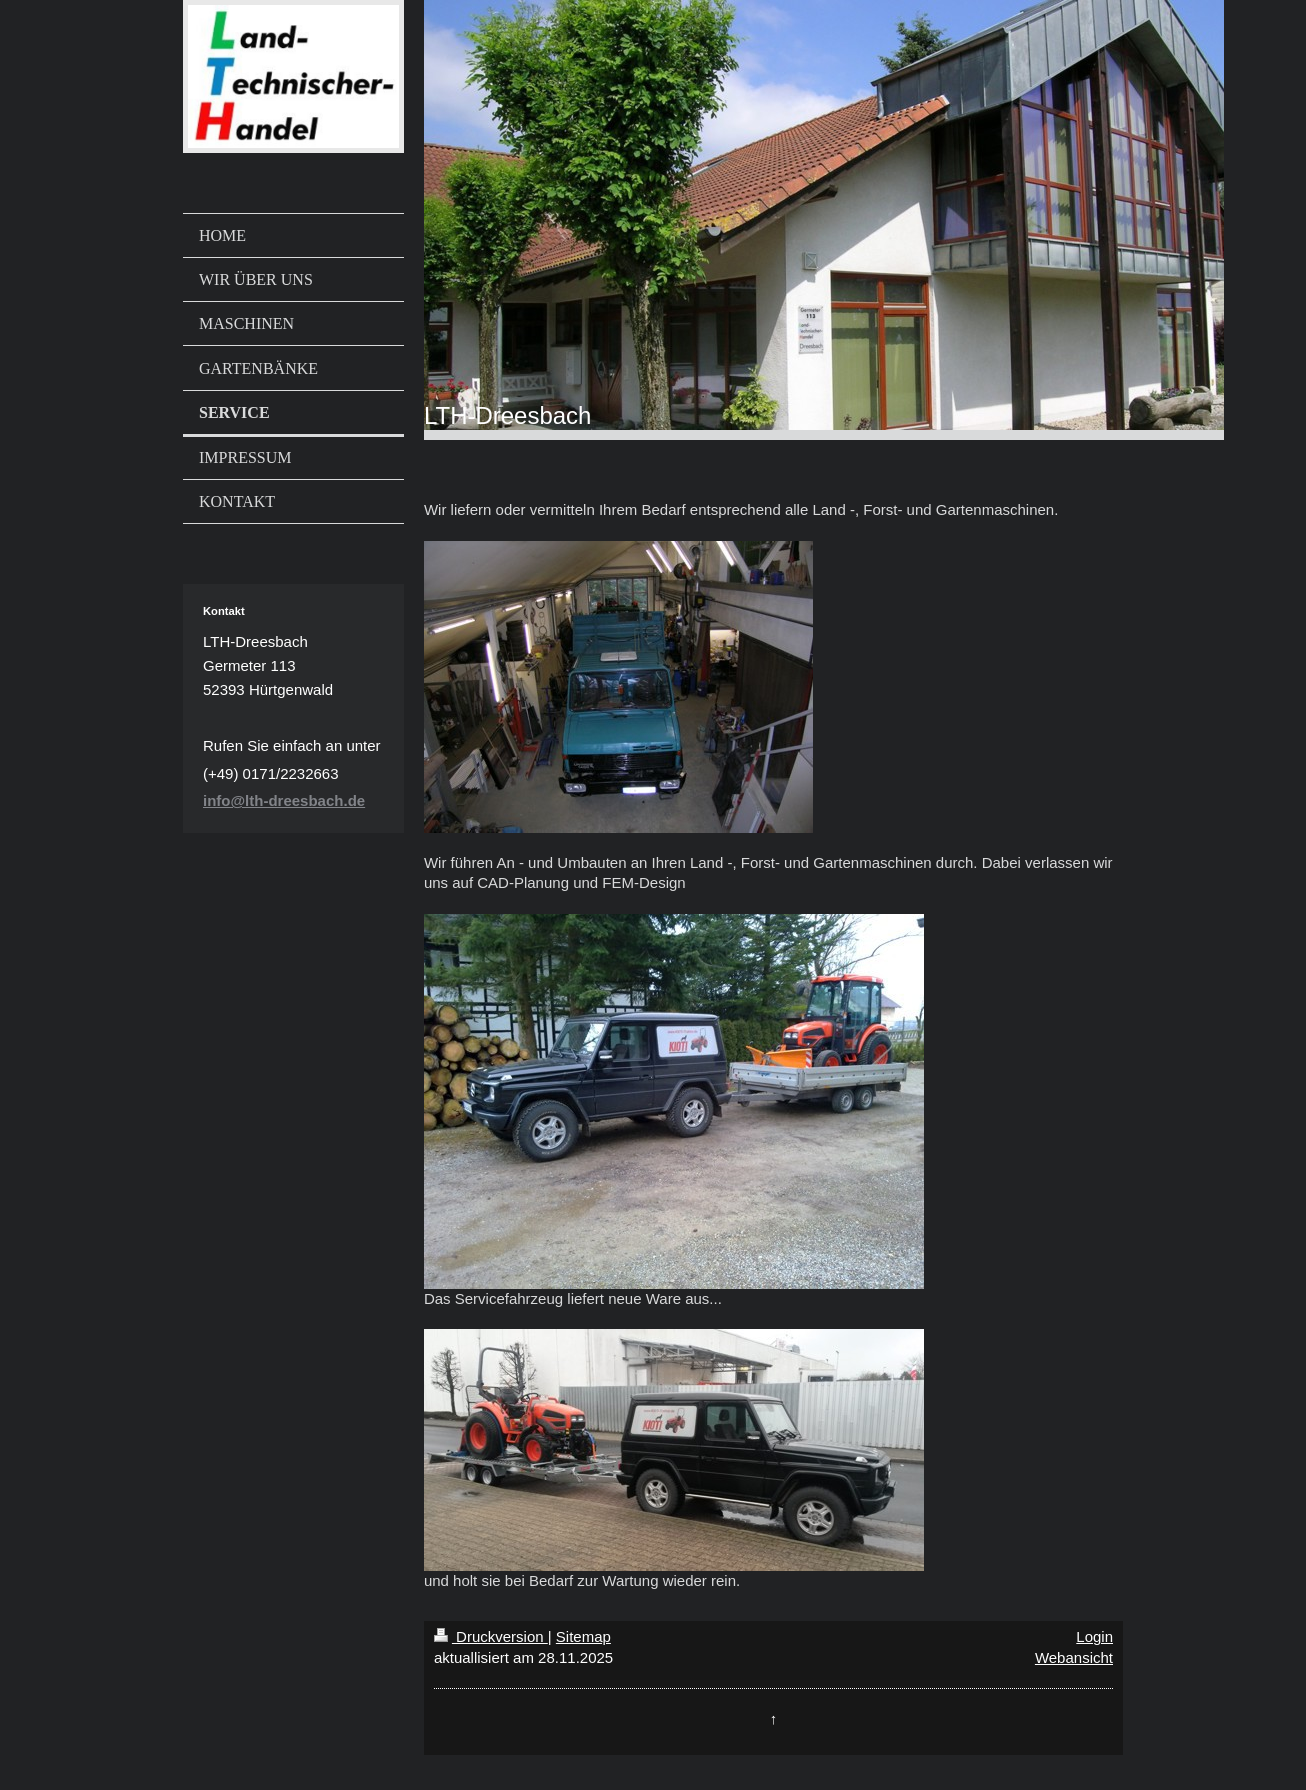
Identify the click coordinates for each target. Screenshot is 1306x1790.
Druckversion (491, 1636)
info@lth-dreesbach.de (284, 800)
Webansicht (1074, 1657)
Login (1094, 1636)
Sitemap (583, 1636)
